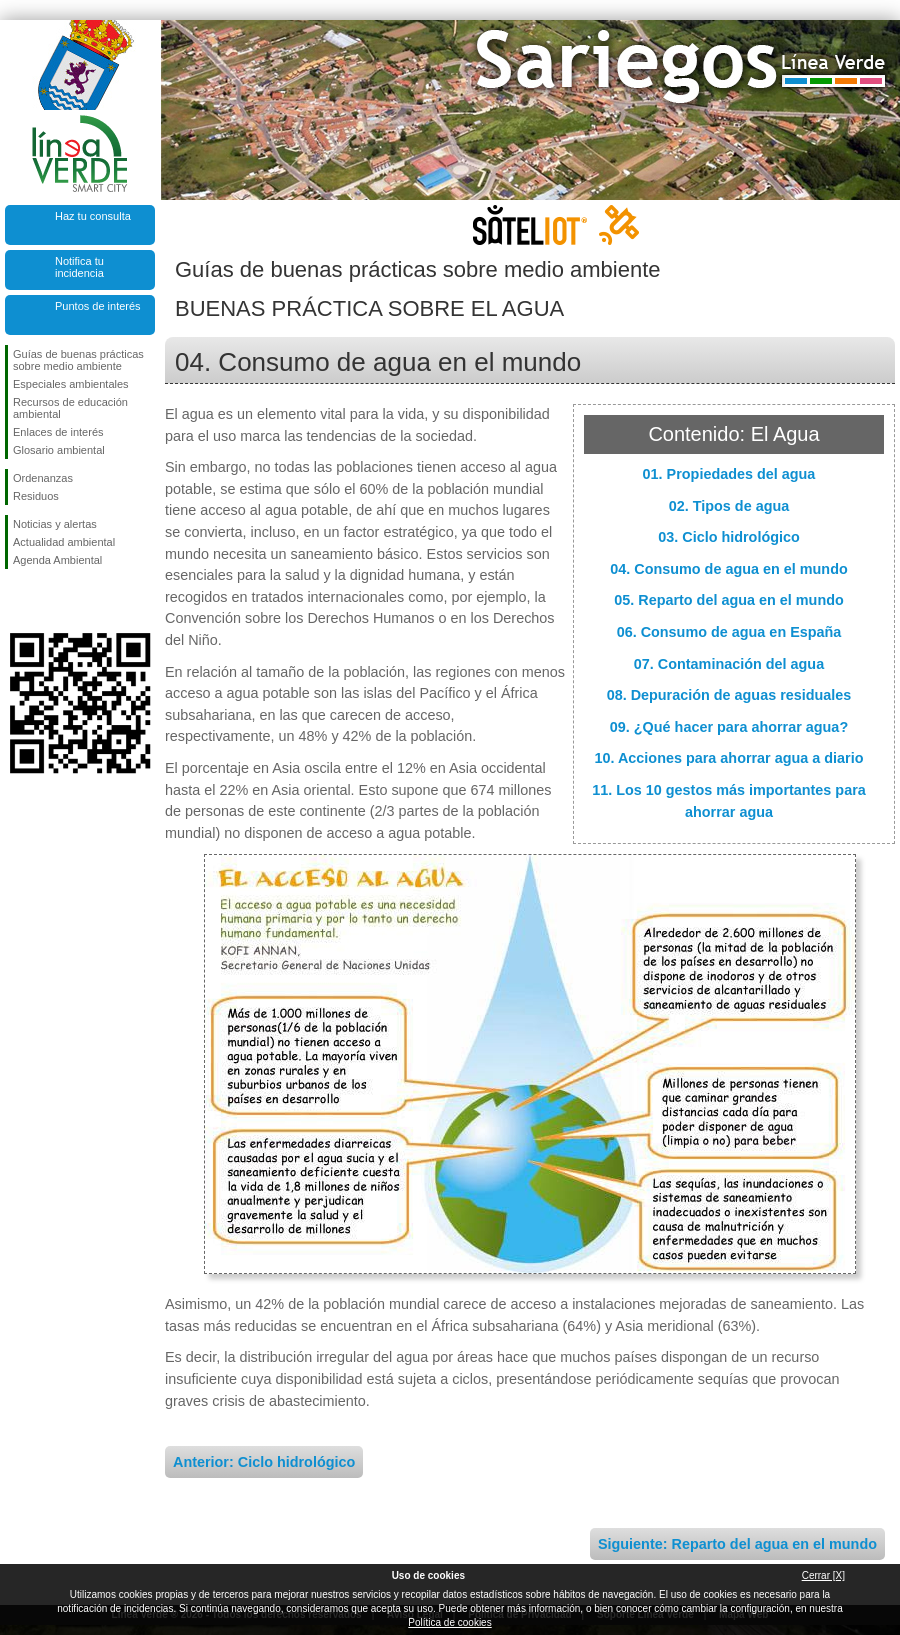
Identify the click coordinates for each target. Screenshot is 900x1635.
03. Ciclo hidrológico (729, 537)
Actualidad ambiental (64, 542)
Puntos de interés (98, 306)
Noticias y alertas (55, 524)
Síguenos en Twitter (50, 601)
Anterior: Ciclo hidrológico (264, 1462)
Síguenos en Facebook (17, 601)
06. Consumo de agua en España (729, 632)
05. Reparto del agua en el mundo (729, 600)
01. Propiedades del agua (729, 474)
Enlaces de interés (58, 432)
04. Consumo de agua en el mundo (728, 569)
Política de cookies (449, 1622)
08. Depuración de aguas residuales (729, 695)
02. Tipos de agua (729, 506)
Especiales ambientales (71, 384)
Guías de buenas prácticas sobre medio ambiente (78, 360)
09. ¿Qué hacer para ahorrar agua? (729, 727)
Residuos (36, 496)
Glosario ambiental (59, 450)
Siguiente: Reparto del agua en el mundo (737, 1544)
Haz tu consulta (93, 216)
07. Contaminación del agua (729, 664)
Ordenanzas (43, 478)
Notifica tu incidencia (79, 267)
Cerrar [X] (823, 1575)
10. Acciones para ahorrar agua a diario (728, 758)
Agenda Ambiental (57, 560)
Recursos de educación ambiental (70, 408)
